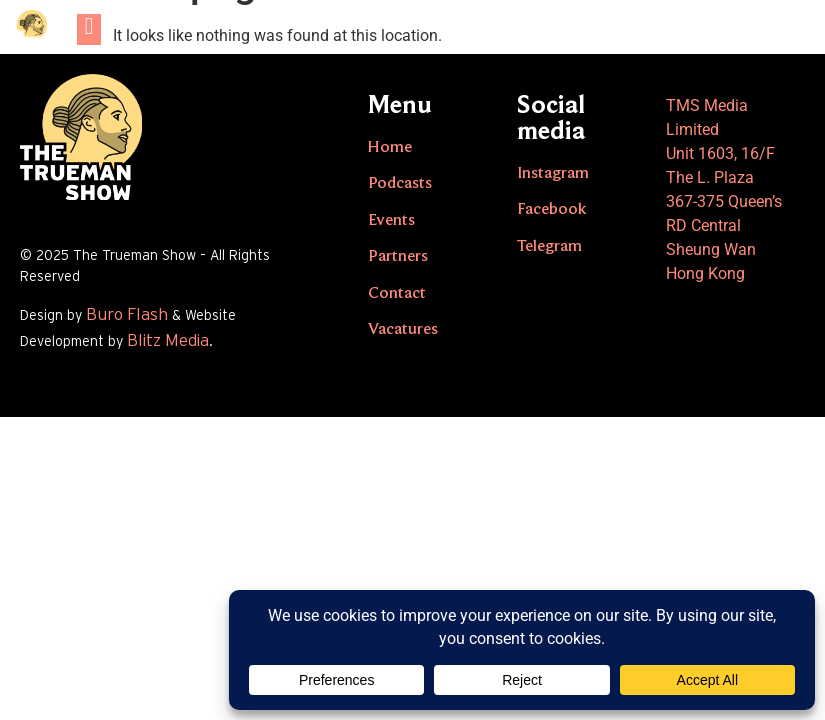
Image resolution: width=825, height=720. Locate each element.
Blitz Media (168, 340)
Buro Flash (127, 314)
